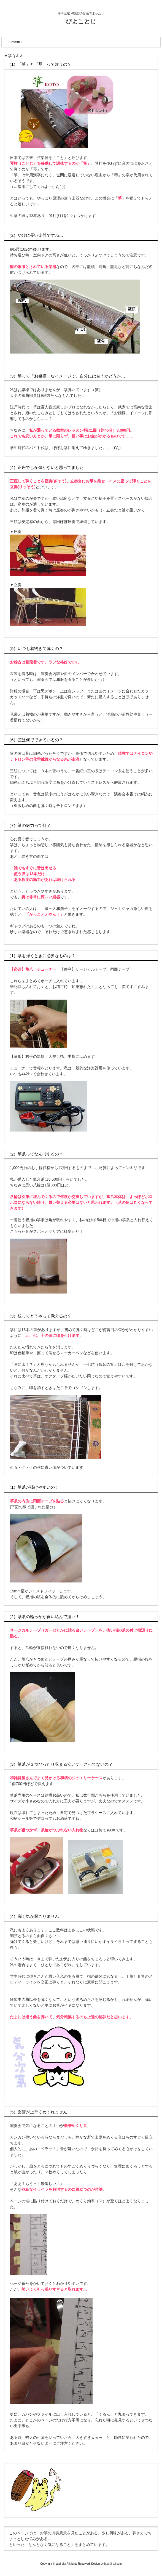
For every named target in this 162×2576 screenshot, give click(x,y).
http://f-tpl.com (113, 2563)
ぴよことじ (81, 21)
